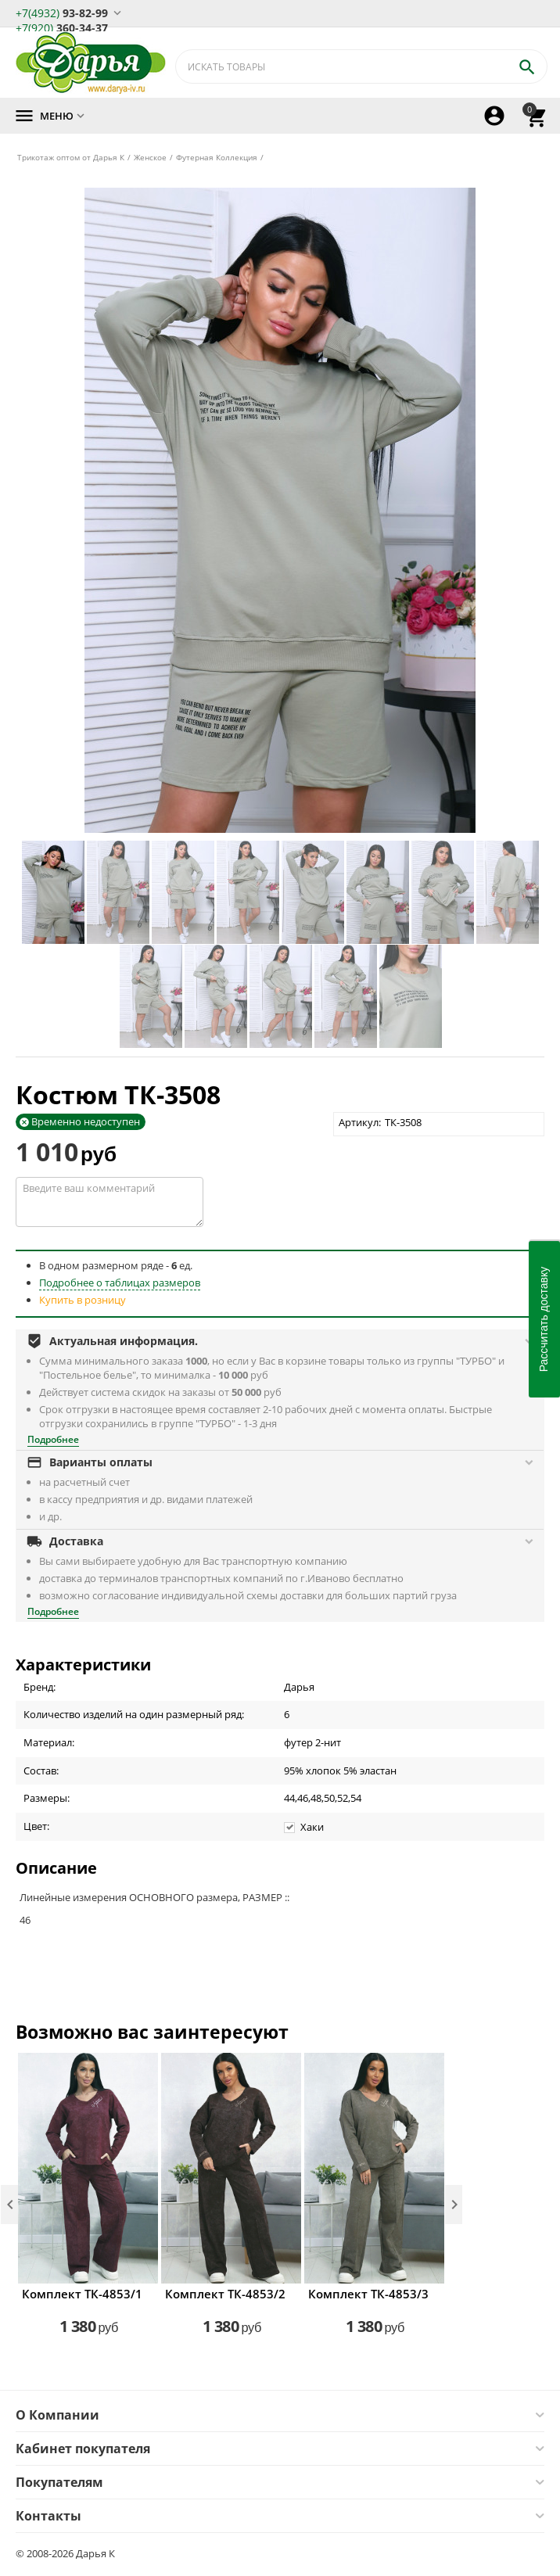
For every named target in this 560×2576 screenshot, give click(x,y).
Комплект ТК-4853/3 (368, 2294)
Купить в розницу (82, 1300)
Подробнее (53, 1439)
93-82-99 (62, 12)
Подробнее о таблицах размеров (119, 1282)
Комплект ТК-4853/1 (82, 2294)
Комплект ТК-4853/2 (225, 2294)
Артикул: (360, 1122)
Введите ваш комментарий (109, 1202)
